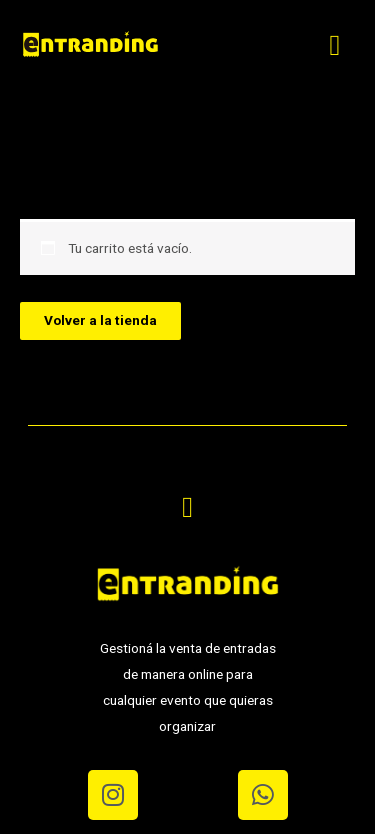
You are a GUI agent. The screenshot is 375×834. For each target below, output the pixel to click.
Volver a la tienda (100, 320)
